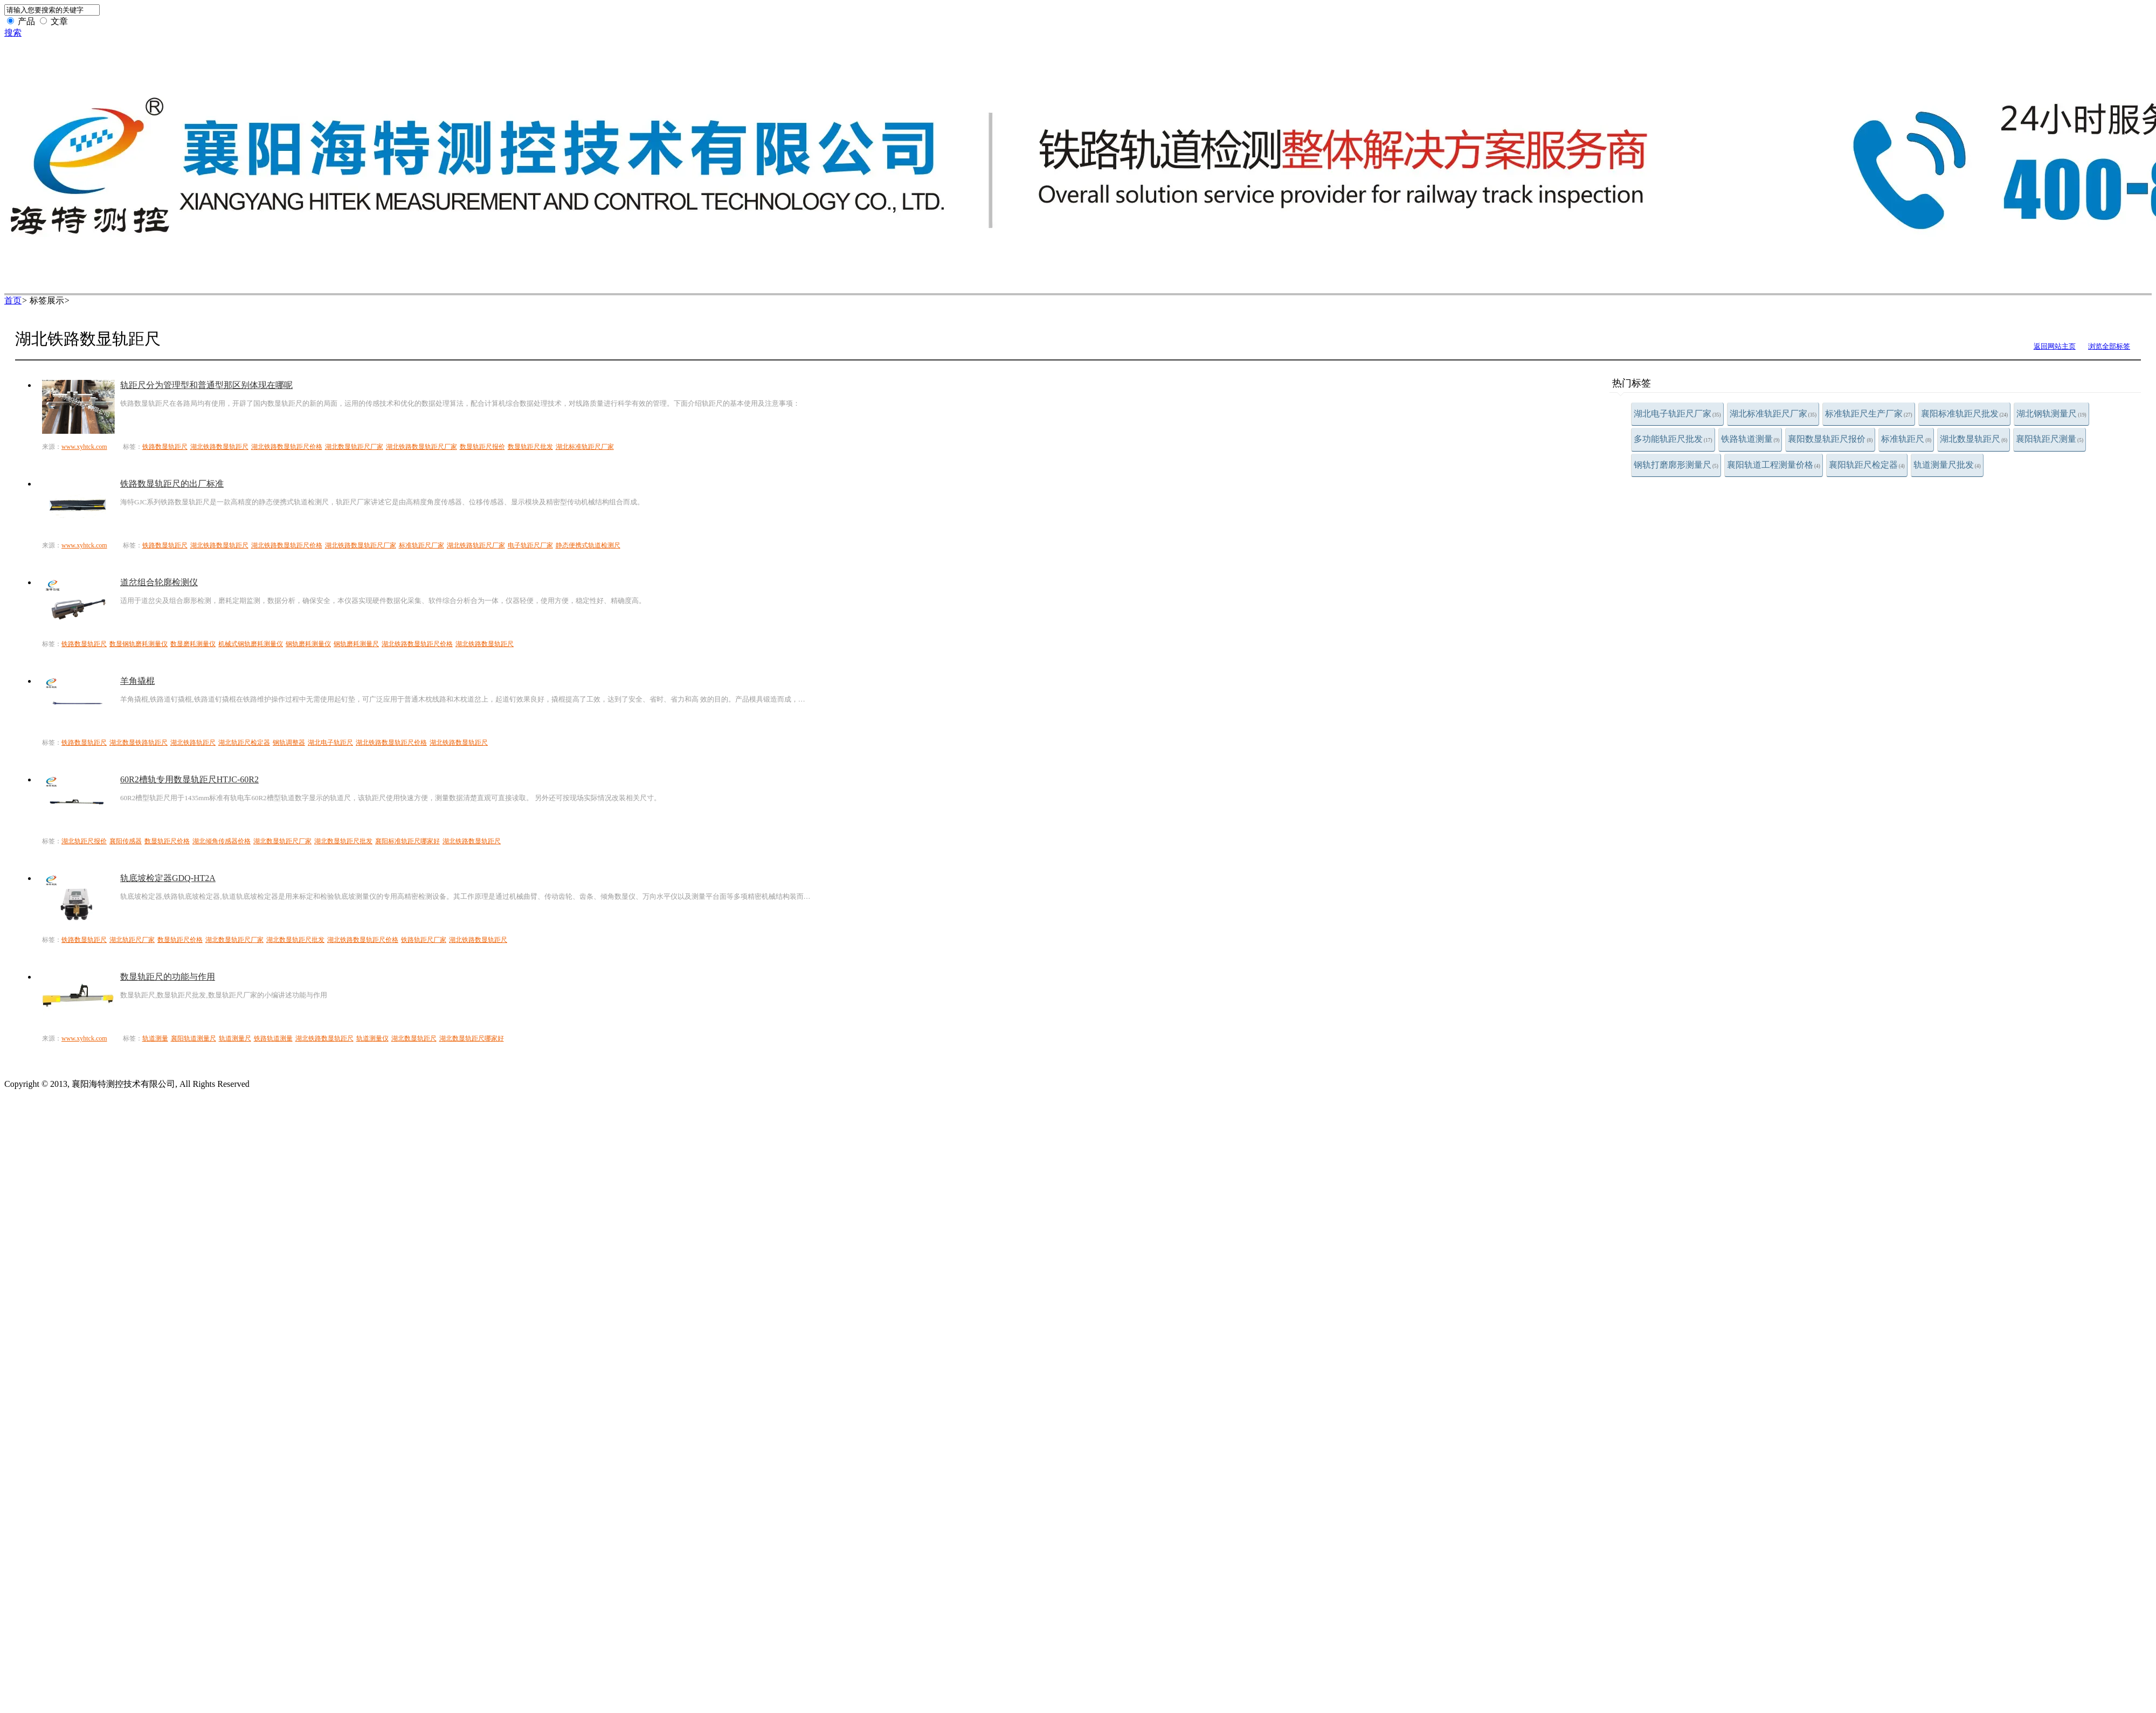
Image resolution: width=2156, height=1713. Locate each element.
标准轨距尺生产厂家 (1868, 413)
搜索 (13, 32)
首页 (13, 300)
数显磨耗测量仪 (193, 644)
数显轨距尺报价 (482, 446)
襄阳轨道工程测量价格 (1773, 464)
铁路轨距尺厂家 (423, 940)
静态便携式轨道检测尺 (588, 545)
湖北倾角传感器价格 (221, 841)
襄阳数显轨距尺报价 (1830, 438)
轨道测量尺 (235, 1038)
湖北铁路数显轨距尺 (219, 446)
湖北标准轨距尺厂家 (1773, 413)
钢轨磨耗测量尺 (356, 644)
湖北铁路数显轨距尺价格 (286, 446)
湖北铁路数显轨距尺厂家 (421, 446)
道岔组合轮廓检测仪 (159, 582)
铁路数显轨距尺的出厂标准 (172, 483)
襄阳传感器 (125, 841)
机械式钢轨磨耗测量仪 (250, 644)
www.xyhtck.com (84, 446)
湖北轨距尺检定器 (244, 742)
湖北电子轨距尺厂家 (1677, 413)
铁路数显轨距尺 (165, 446)
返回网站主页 (2055, 346)
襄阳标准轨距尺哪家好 (407, 841)
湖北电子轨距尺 (330, 742)
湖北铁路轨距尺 (193, 742)
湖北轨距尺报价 (84, 841)
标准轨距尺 (1906, 438)
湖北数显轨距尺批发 (343, 841)
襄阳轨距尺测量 (2049, 438)
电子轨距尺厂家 (530, 545)
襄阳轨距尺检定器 (1867, 464)
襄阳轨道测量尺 (193, 1038)
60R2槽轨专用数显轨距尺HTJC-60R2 (189, 779)
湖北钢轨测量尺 (2051, 413)
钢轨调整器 (289, 742)
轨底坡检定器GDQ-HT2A (168, 878)
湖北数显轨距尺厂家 (354, 446)
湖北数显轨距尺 (1973, 438)
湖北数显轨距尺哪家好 (471, 1038)
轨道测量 (155, 1038)
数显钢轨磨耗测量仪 (138, 644)
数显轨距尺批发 (530, 446)
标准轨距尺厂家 (421, 545)
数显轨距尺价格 (167, 841)
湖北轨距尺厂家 (132, 940)
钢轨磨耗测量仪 (308, 644)
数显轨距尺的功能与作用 (167, 976)
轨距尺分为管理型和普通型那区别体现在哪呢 (206, 385)
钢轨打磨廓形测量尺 (1676, 464)
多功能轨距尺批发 (1673, 438)
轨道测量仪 (372, 1038)
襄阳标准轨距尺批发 (1964, 413)
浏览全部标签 (2109, 346)
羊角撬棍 (137, 680)
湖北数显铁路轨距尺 (138, 742)
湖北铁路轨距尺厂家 (476, 545)
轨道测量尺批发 (1947, 464)
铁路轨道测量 (1750, 438)
